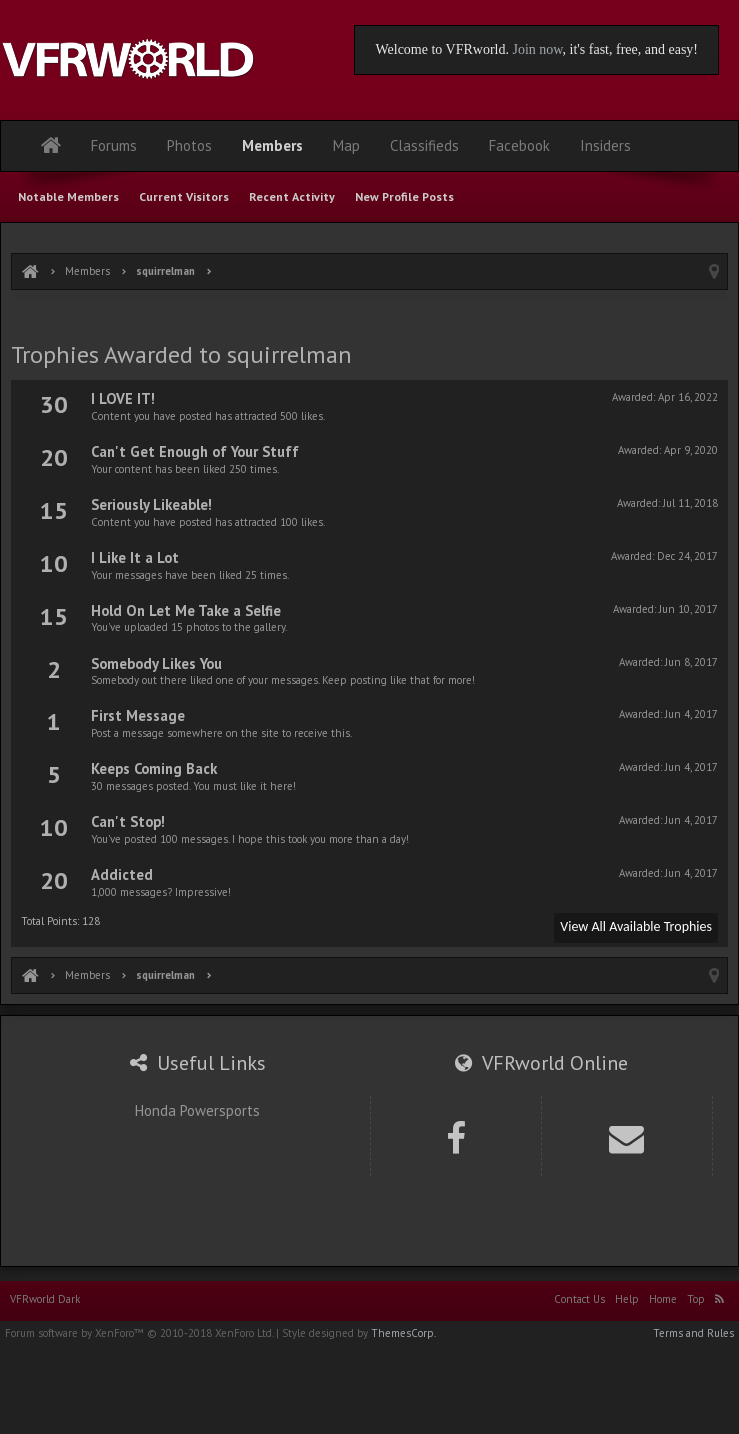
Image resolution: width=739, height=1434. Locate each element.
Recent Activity (292, 196)
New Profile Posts (404, 196)
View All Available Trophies (636, 926)
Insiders (605, 145)
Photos (189, 145)
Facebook (519, 145)
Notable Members (68, 196)
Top (696, 1299)
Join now (537, 49)
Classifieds (424, 145)
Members (272, 145)
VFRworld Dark (45, 1299)
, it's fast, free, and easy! (630, 49)
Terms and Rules (693, 1333)
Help (627, 1299)
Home (663, 1299)
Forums (114, 145)
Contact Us (579, 1299)
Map (346, 145)
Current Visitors (184, 196)
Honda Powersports (197, 1110)
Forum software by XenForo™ (139, 1333)
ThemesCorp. (403, 1333)
